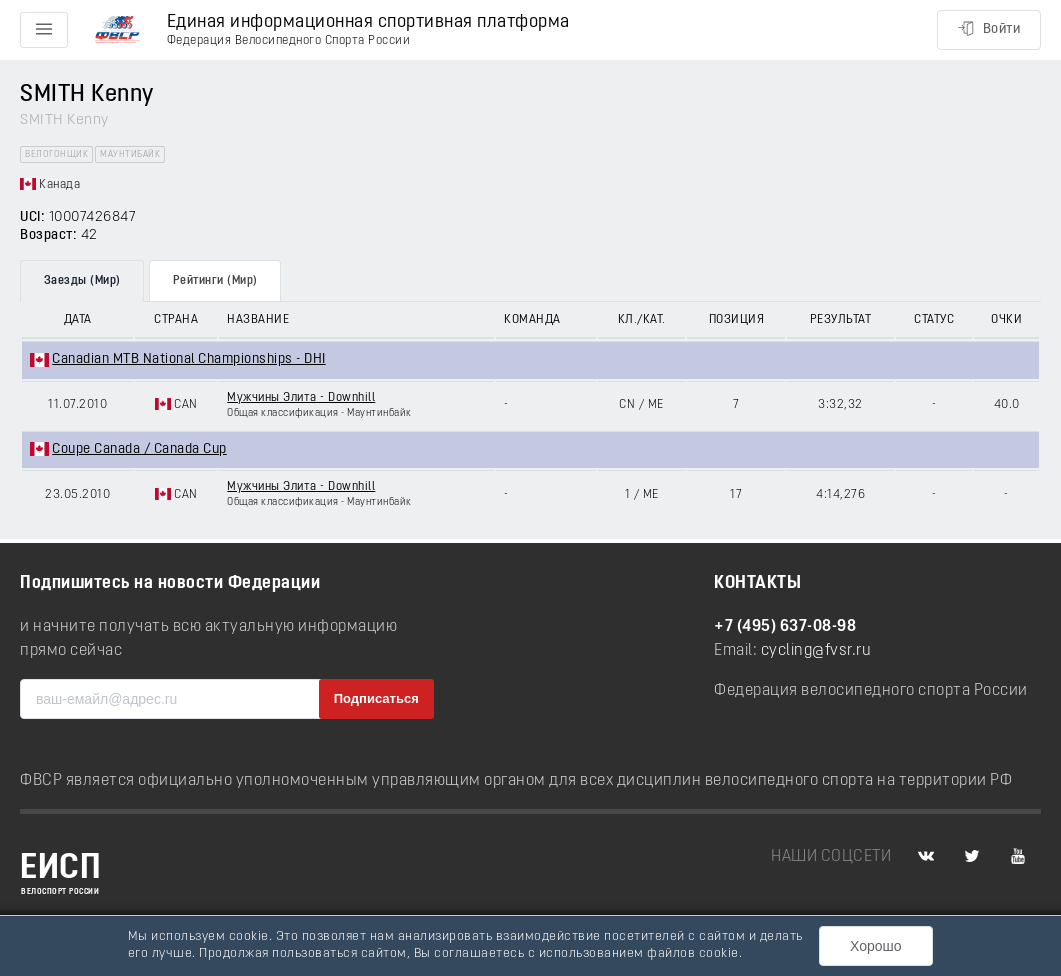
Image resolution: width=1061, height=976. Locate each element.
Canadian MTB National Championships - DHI (189, 359)
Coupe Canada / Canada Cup (139, 449)
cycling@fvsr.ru (816, 651)
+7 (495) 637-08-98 (785, 627)
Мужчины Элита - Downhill (301, 398)
